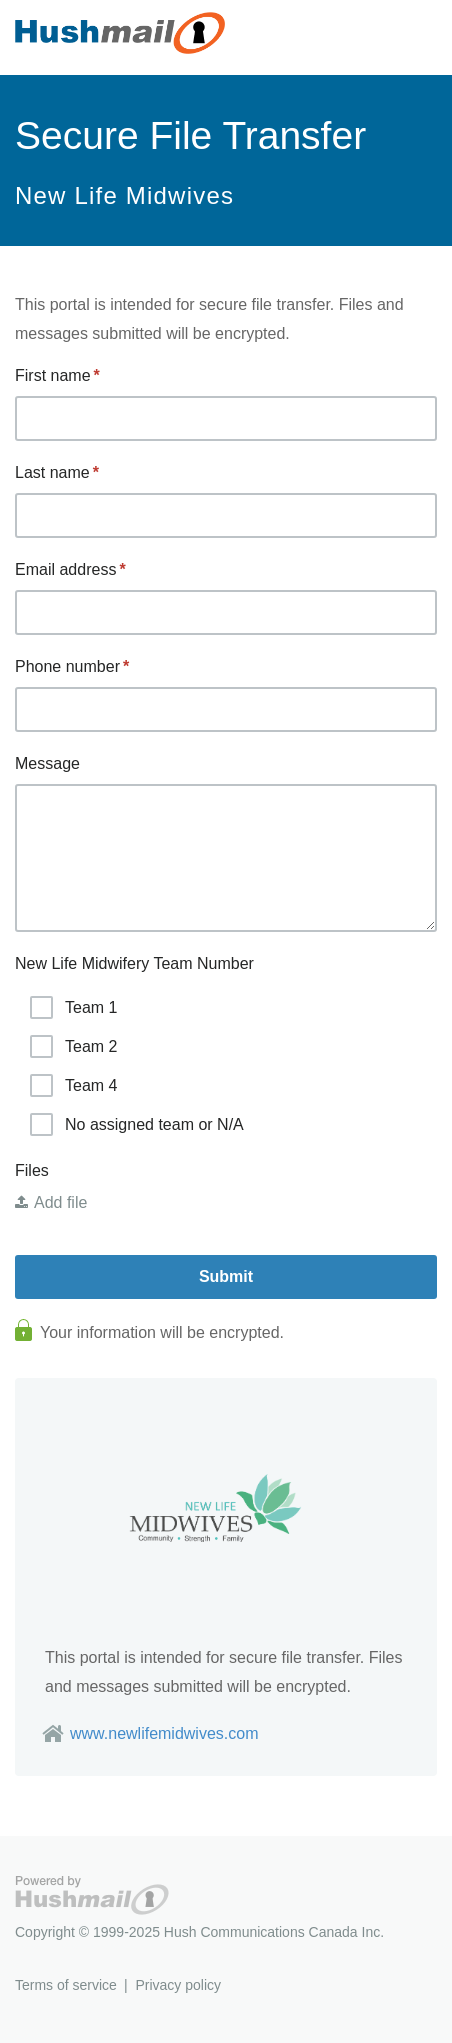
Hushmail (92, 1895)
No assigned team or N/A (137, 1124)
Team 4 (73, 1085)
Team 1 (73, 1007)
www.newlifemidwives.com (164, 1733)
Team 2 (73, 1046)
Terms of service (66, 1985)
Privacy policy (178, 1985)
